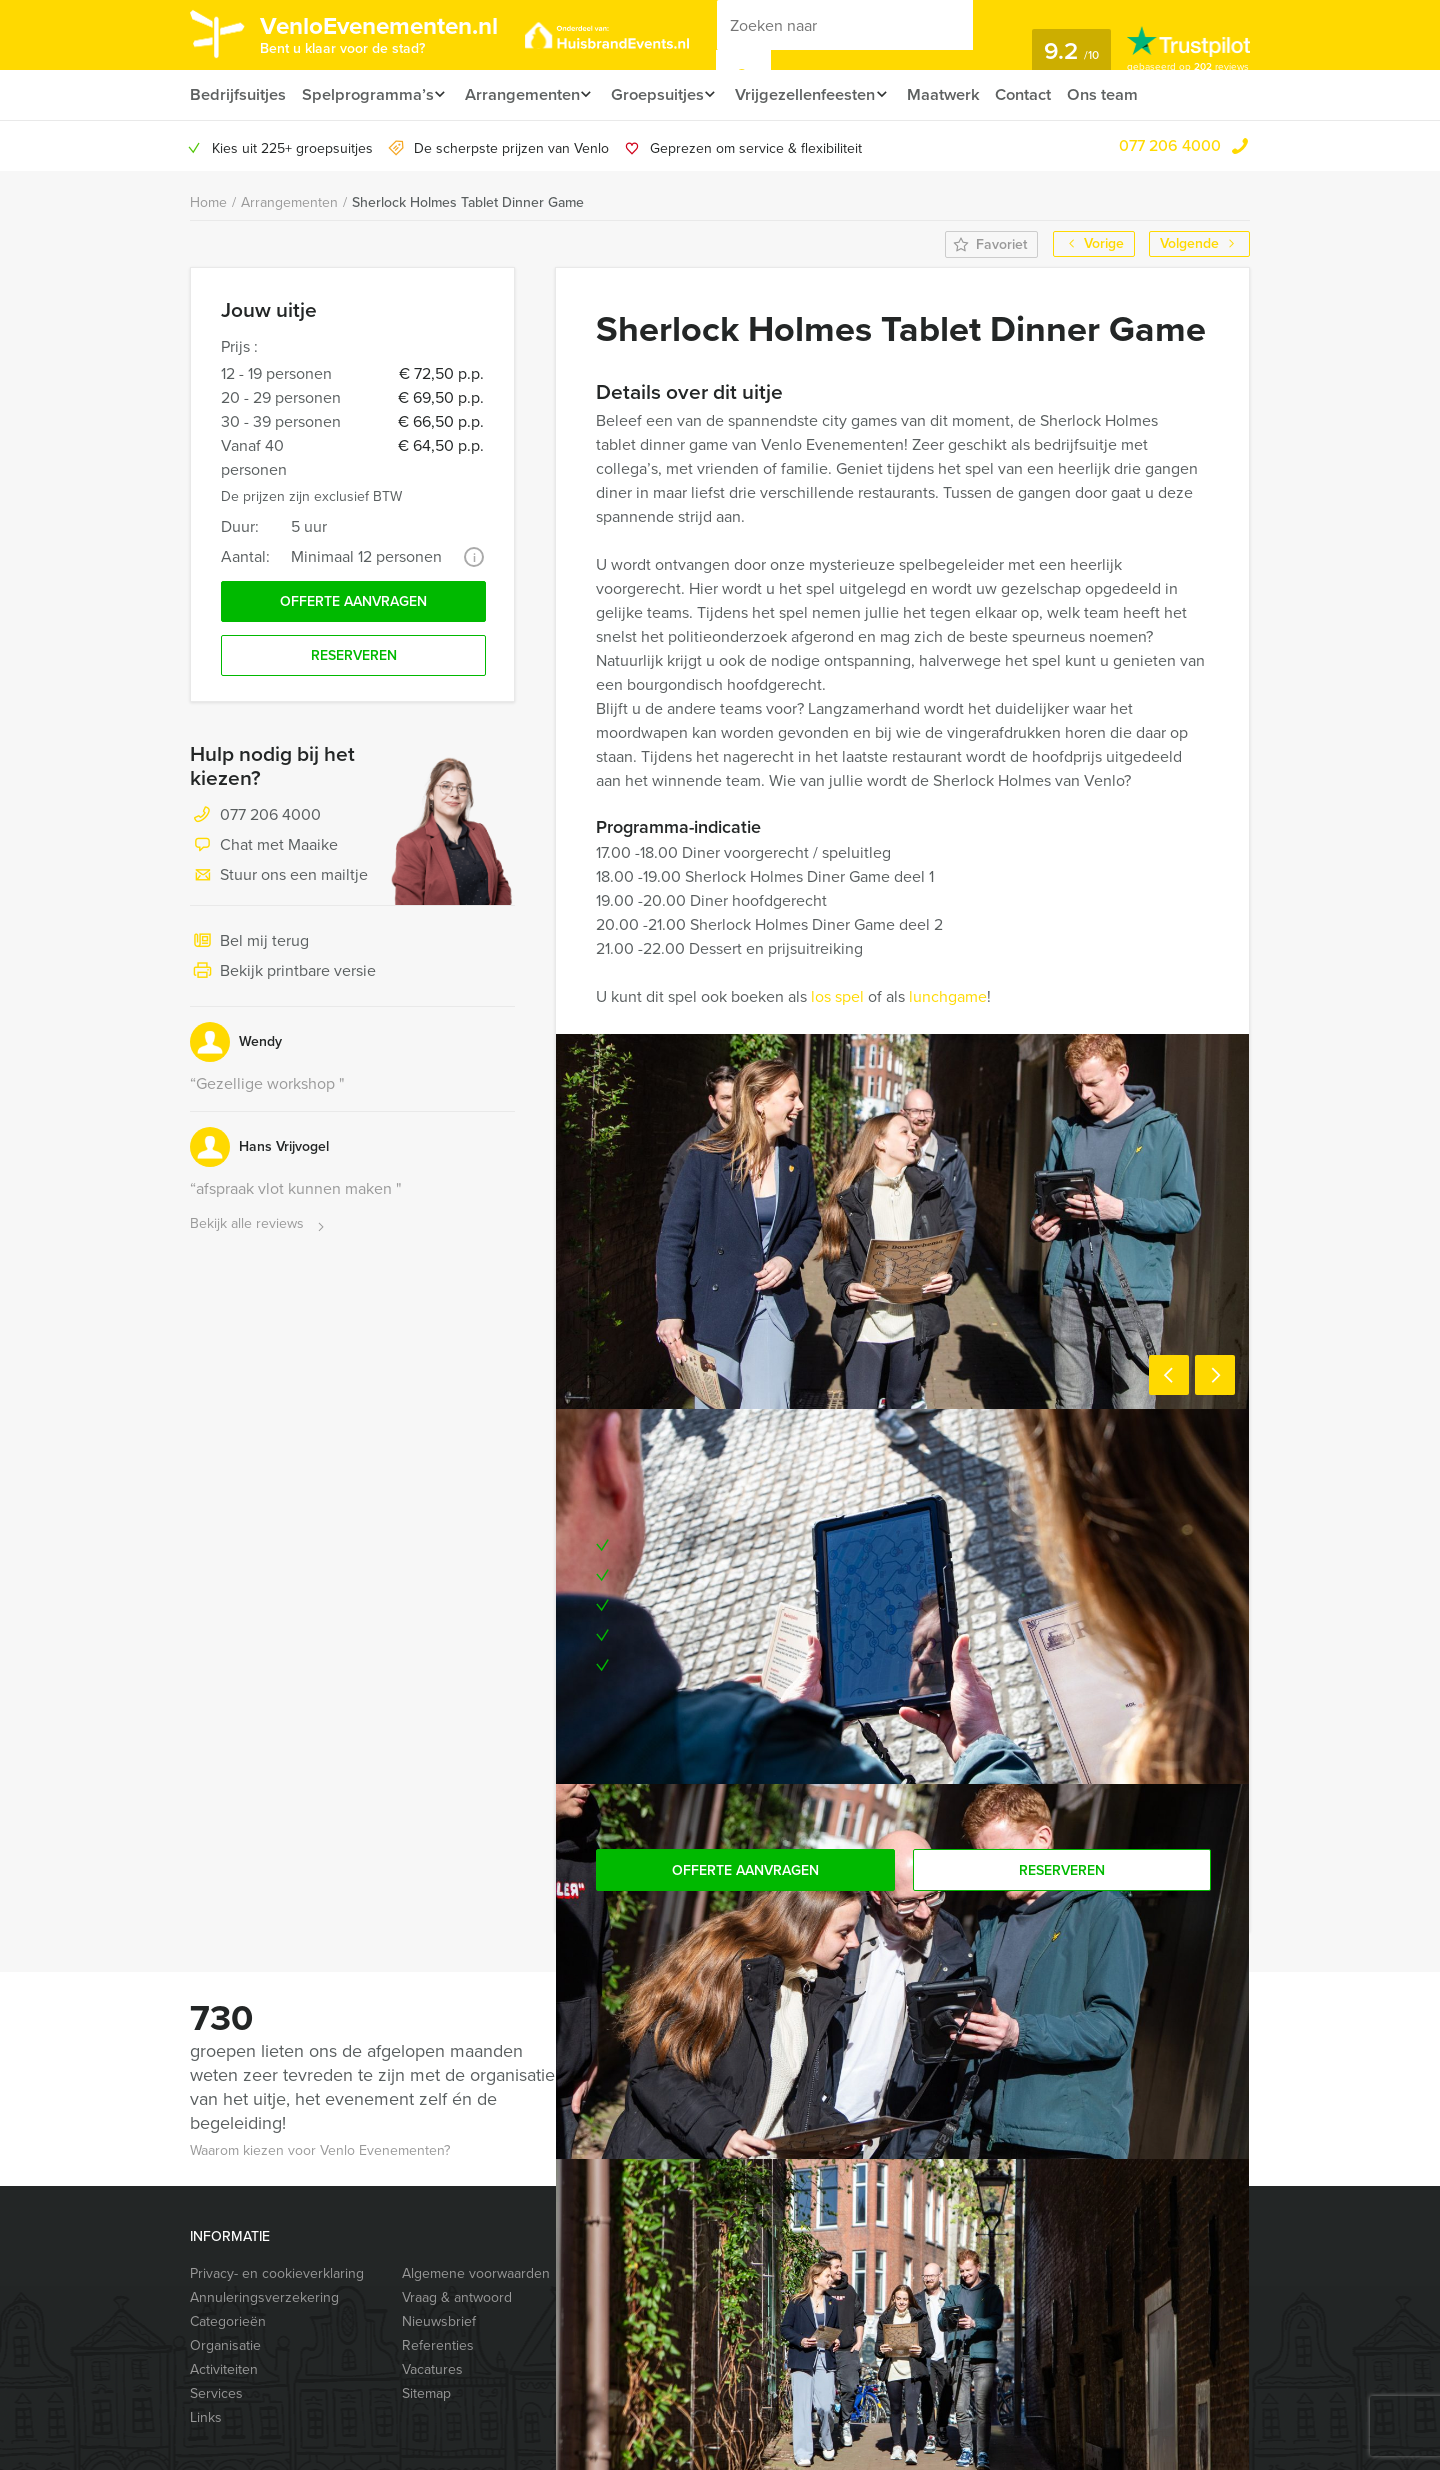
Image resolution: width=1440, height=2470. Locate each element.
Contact (1047, 94)
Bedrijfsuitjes (237, 94)
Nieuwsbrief (439, 2321)
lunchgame (946, 996)
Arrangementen (525, 94)
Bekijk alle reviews (259, 1229)
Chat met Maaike (264, 851)
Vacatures (432, 2369)
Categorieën (228, 2321)
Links (206, 2417)
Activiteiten (224, 2369)
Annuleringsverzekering (264, 2297)
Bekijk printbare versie (283, 977)
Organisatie (225, 2345)
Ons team (1128, 94)
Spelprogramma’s (366, 94)
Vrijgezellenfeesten (820, 94)
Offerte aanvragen (353, 603)
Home (208, 202)
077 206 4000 (1170, 145)
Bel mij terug (249, 947)
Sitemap (426, 2393)
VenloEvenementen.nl (395, 33)
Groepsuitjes (666, 94)
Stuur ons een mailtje (279, 881)
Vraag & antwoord (457, 2297)
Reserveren (354, 660)
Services (216, 2393)
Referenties (438, 2345)
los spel (837, 996)
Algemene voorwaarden (476, 2273)
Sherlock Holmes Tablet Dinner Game (468, 202)
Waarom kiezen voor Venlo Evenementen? (320, 2150)
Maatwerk (964, 94)
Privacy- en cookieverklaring (277, 2273)
